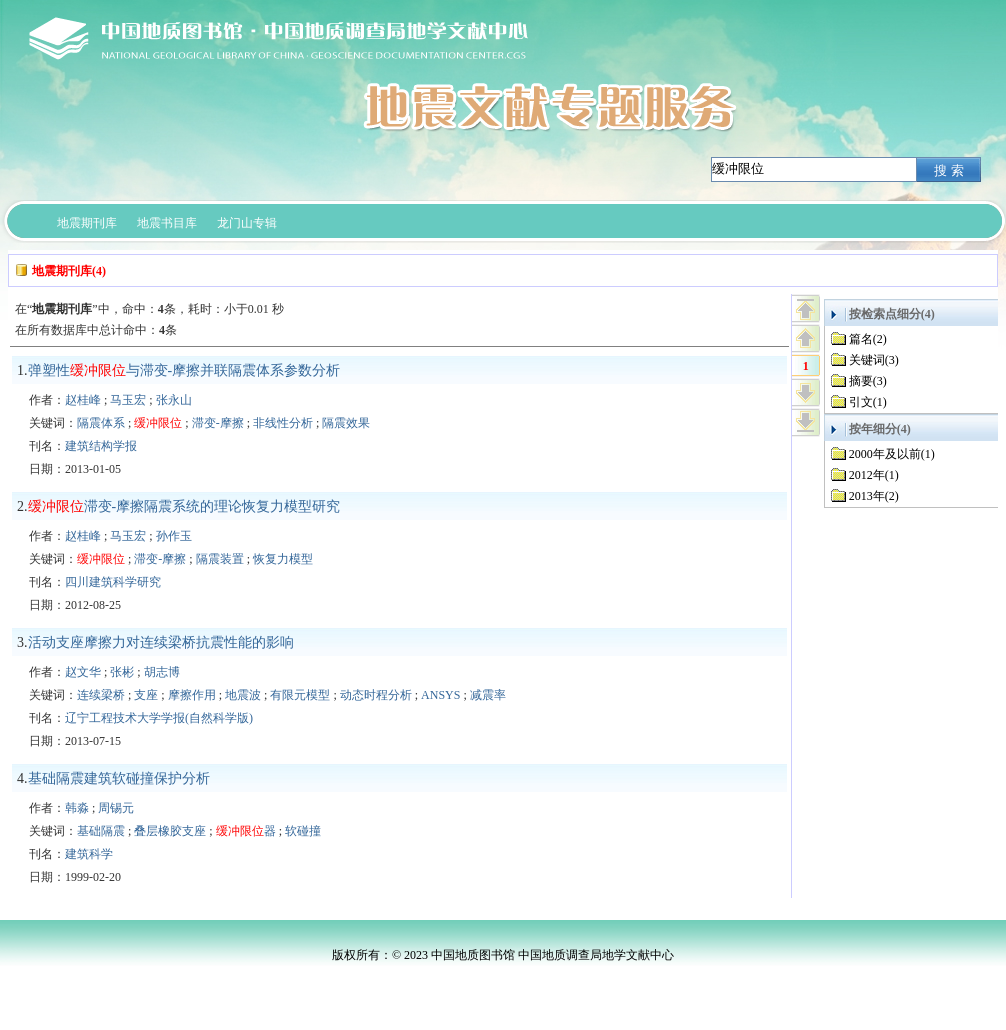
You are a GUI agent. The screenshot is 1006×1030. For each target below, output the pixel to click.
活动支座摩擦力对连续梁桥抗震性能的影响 (161, 642)
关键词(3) (874, 360)
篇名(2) (868, 339)
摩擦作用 (192, 695)
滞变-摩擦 (218, 423)
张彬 (122, 672)
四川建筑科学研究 (113, 582)
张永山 (174, 400)
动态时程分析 (376, 695)
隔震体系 (101, 423)
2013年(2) (874, 496)
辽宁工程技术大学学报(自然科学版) (159, 718)
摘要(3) (868, 381)
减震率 (488, 695)
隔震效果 (346, 423)
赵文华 (83, 672)
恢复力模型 (283, 559)
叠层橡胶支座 (170, 831)
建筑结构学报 (101, 446)
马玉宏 (128, 400)
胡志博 (162, 672)
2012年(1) (874, 475)
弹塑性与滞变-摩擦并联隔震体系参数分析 (184, 370)
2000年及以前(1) (892, 454)
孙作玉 (174, 536)
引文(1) (868, 402)
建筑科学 (89, 854)
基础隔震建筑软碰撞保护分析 (119, 778)
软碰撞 (303, 831)
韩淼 (77, 808)
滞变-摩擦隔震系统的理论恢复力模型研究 (184, 506)
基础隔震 (101, 831)
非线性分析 (283, 423)
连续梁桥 (101, 695)
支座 (146, 695)
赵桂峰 (83, 400)
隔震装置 (220, 559)
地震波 (243, 695)
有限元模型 (300, 695)
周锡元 (116, 808)
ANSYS (440, 695)
